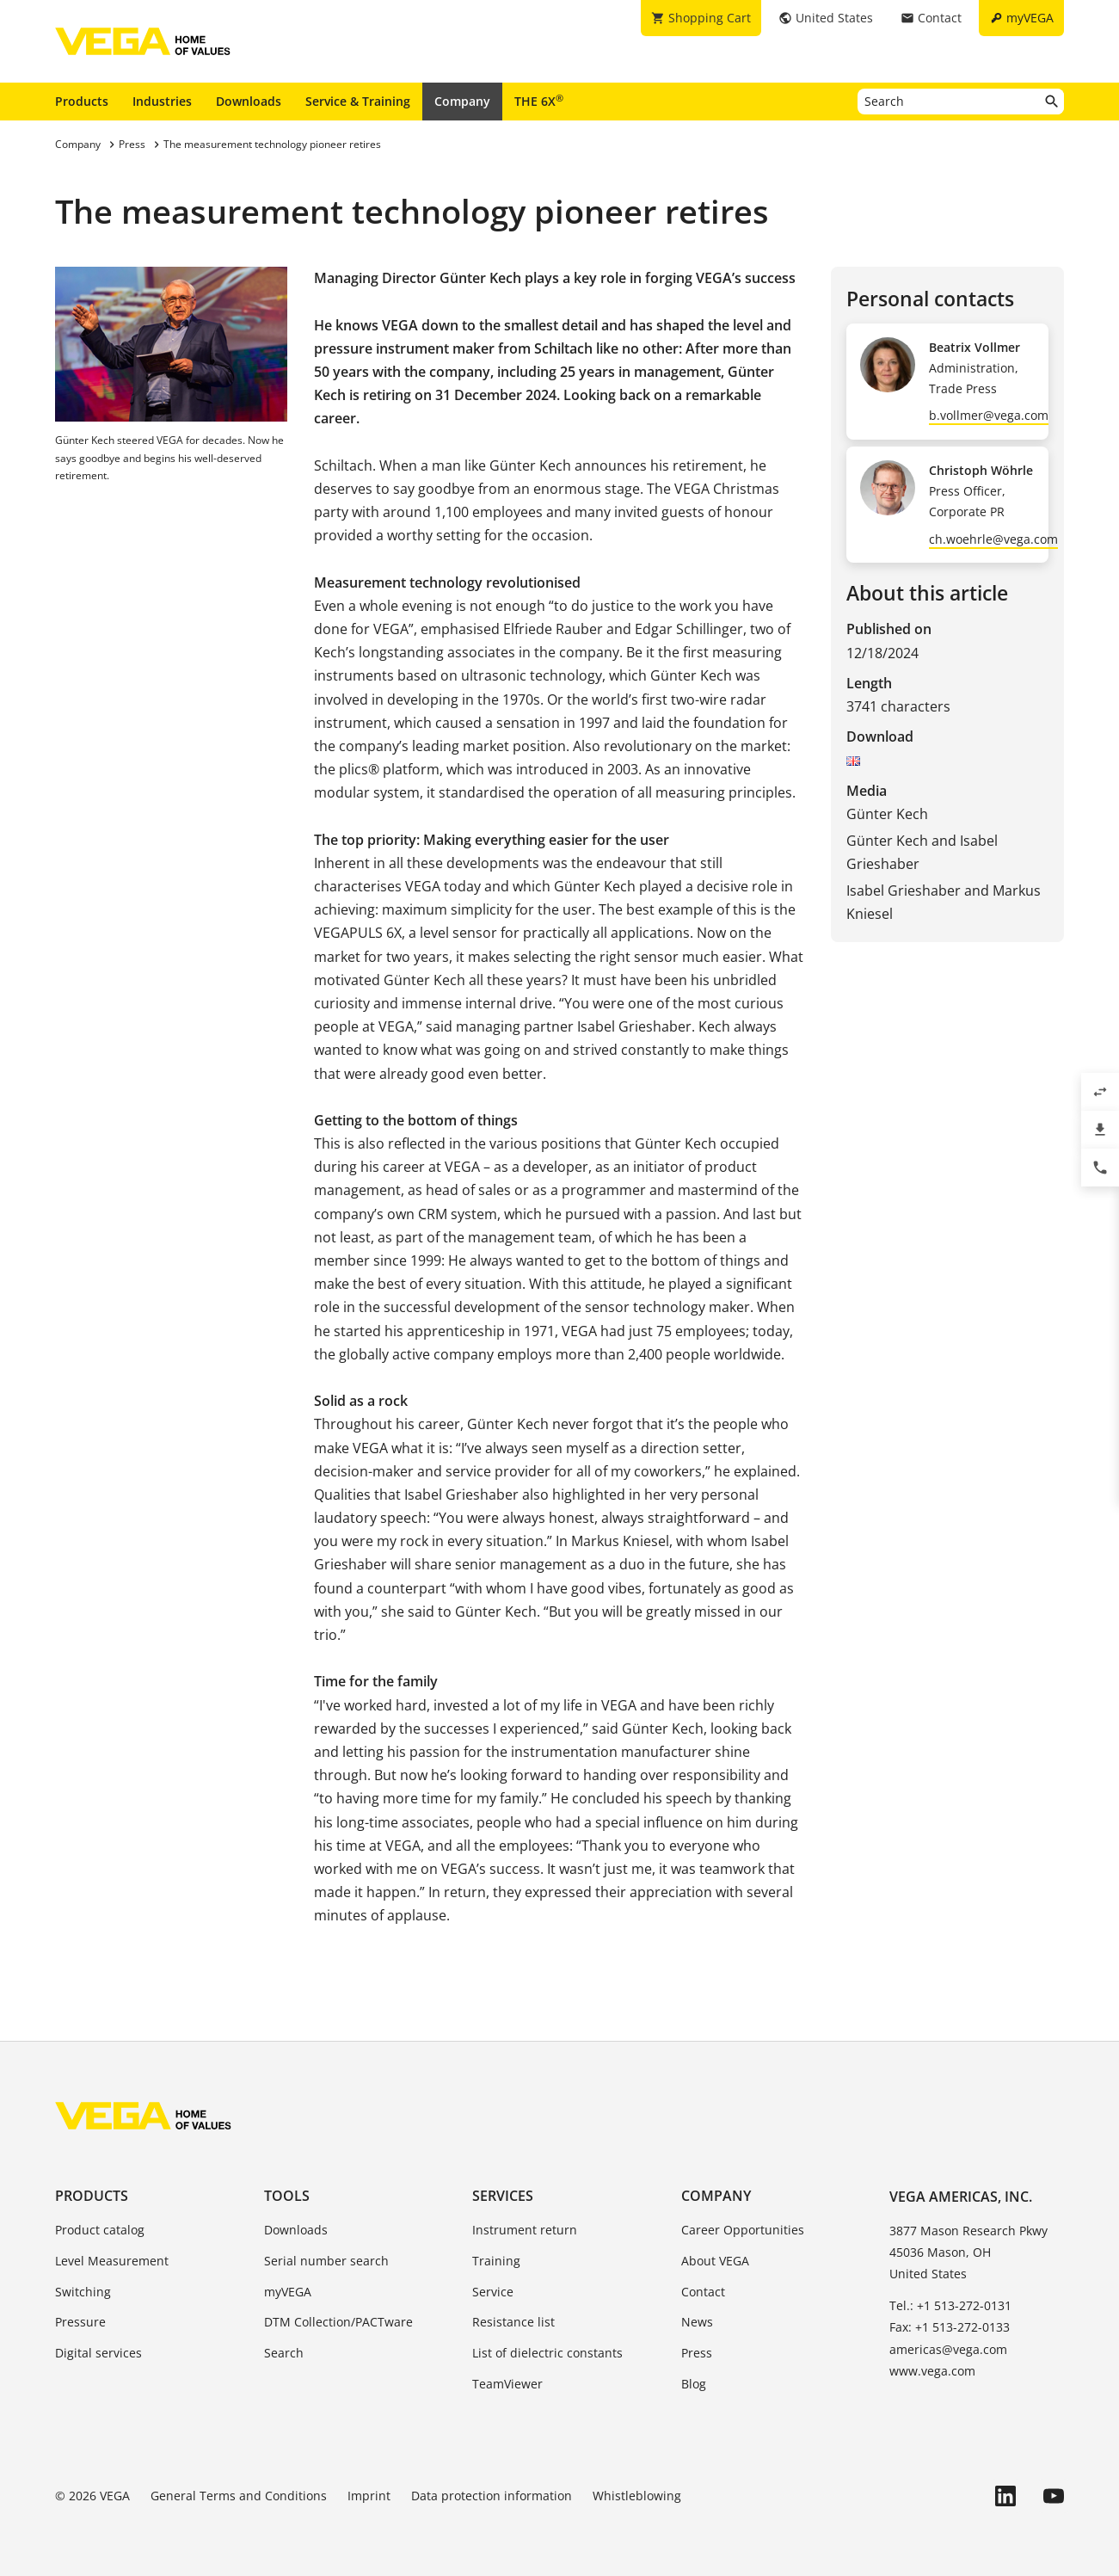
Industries (162, 101)
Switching (83, 2291)
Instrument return (524, 2230)
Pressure (80, 2322)
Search (284, 2353)
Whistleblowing (637, 2495)
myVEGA (287, 2291)
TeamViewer (507, 2384)
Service (492, 2291)
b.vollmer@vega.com (988, 415)
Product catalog (99, 2230)
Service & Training (357, 101)
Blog (693, 2384)
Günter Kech (887, 813)
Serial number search (326, 2260)
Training (496, 2260)
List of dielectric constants (547, 2353)
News (697, 2322)
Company (462, 101)
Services (502, 2195)
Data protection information (491, 2495)
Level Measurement (112, 2260)
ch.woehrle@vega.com (993, 539)
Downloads (248, 101)
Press (696, 2353)
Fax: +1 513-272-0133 (949, 2327)
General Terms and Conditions (239, 2495)
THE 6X (538, 100)
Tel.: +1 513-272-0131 (950, 2305)
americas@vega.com (948, 2349)
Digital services (98, 2353)
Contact (703, 2291)
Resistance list (513, 2322)
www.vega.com (932, 2371)
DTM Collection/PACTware (338, 2322)
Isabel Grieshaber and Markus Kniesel (943, 902)
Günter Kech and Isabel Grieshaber (922, 852)
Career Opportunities (742, 2230)
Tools (287, 2195)
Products (81, 101)
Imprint (368, 2495)
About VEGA (715, 2260)
